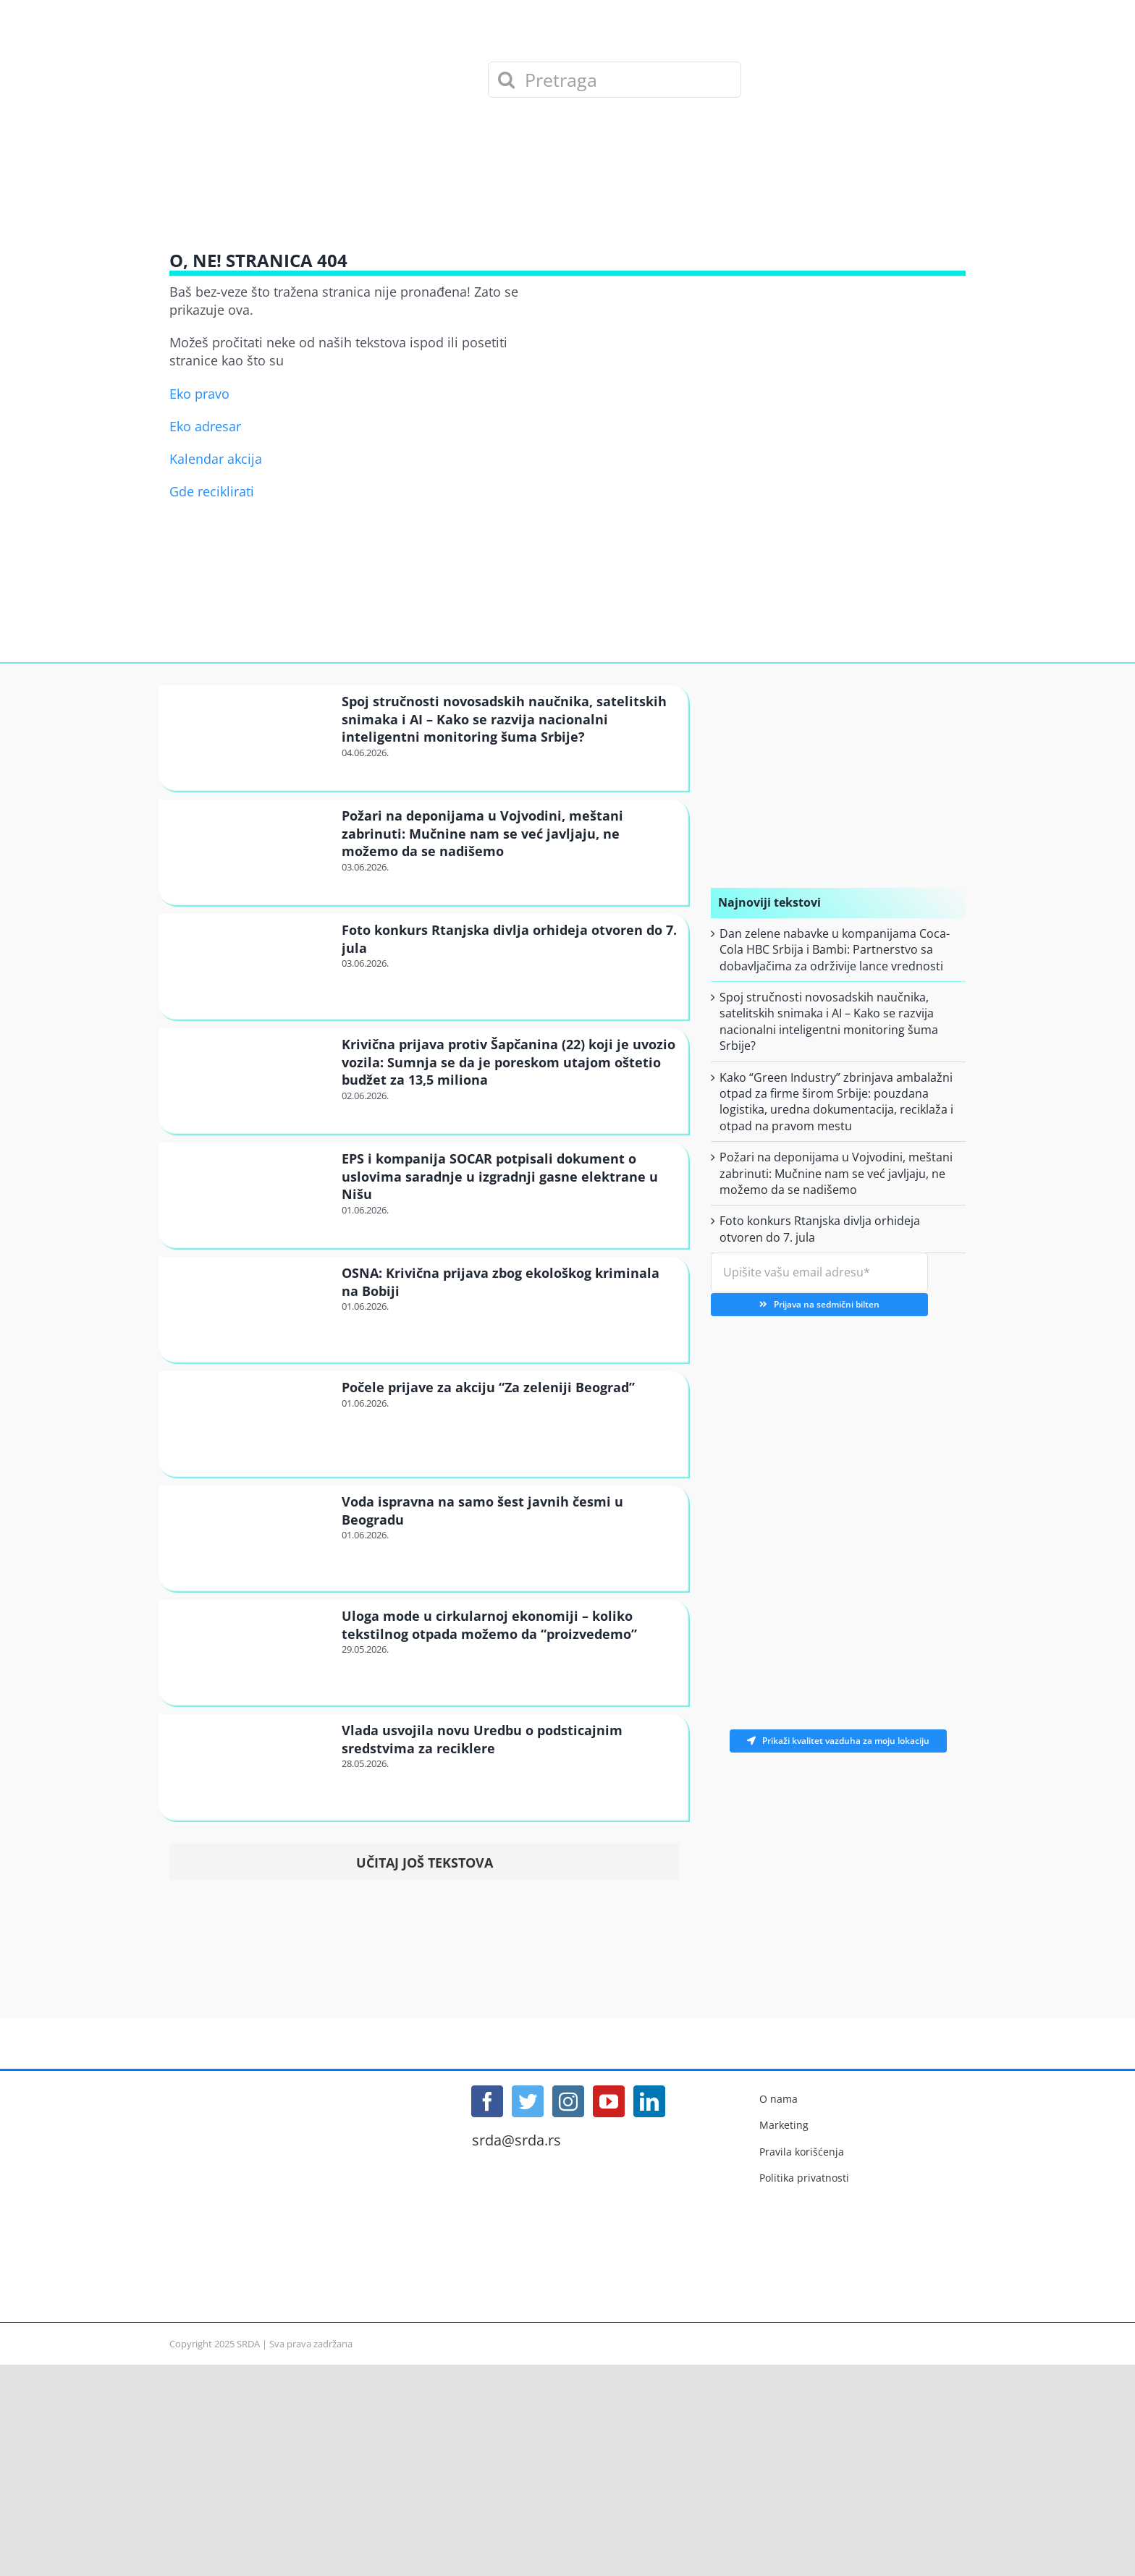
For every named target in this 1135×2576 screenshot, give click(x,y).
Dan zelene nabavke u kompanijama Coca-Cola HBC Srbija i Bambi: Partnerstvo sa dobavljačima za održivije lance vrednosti (835, 949)
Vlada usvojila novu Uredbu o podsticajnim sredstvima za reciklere (482, 1738)
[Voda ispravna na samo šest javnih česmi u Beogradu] (248, 1537)
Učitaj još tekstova (424, 1862)
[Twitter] (528, 2101)
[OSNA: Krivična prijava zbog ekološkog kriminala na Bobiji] (248, 1308)
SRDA (248, 2343)
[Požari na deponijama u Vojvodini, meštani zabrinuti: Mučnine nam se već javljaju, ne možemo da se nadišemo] (248, 851)
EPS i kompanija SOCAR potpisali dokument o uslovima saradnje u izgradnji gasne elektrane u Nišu (500, 1176)
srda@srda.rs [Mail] (516, 2140)
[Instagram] (568, 2101)
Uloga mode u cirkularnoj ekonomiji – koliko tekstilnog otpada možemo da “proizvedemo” (489, 1624)
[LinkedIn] (649, 2101)
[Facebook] (487, 2101)
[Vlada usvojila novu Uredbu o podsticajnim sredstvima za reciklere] (248, 1765)
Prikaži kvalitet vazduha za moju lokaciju (838, 1740)
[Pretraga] (614, 80)
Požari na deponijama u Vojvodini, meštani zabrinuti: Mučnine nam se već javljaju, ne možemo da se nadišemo (482, 833)
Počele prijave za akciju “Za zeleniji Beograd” (488, 1387)
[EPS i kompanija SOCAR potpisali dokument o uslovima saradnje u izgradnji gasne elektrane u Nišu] (248, 1194)
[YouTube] (609, 2101)
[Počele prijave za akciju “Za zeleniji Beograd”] (248, 1422)
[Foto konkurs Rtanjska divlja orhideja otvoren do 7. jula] (248, 965)
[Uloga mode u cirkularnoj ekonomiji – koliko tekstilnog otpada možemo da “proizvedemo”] (248, 1651)
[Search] (506, 80)
